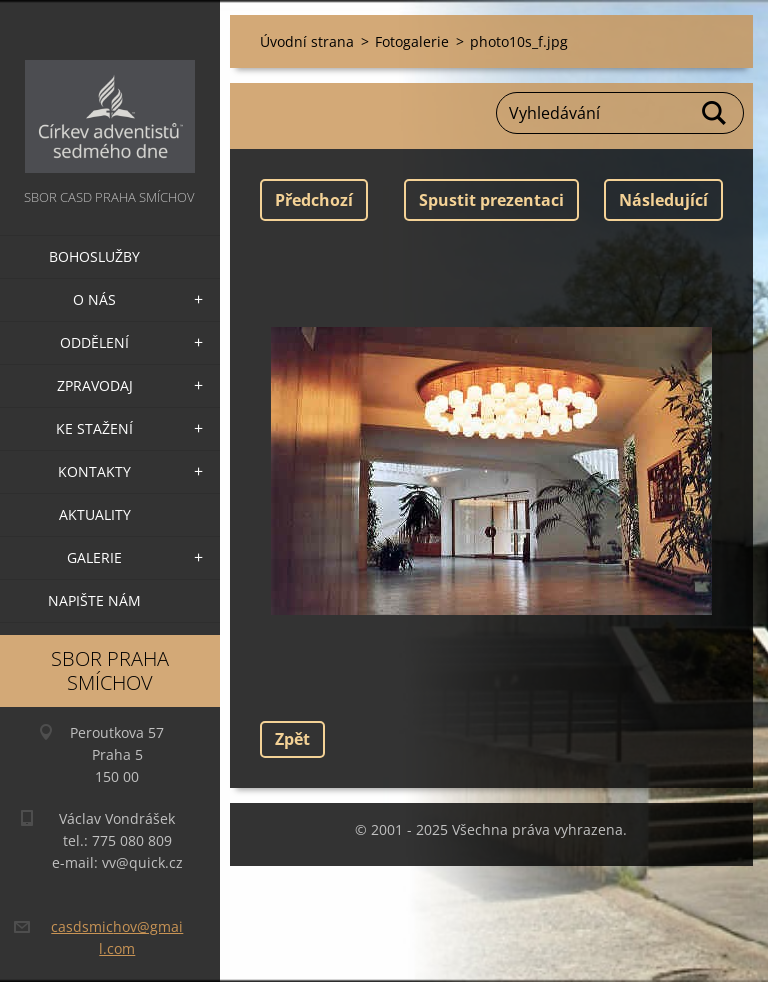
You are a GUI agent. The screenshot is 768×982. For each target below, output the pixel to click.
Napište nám (94, 600)
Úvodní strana (307, 41)
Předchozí (314, 200)
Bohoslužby (94, 256)
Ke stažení (94, 428)
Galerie (94, 557)
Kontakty (94, 471)
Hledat (715, 113)
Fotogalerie (412, 41)
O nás (94, 299)
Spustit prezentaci (491, 200)
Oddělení (94, 342)
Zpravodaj (95, 385)
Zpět (292, 739)
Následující (663, 200)
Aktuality (95, 514)
